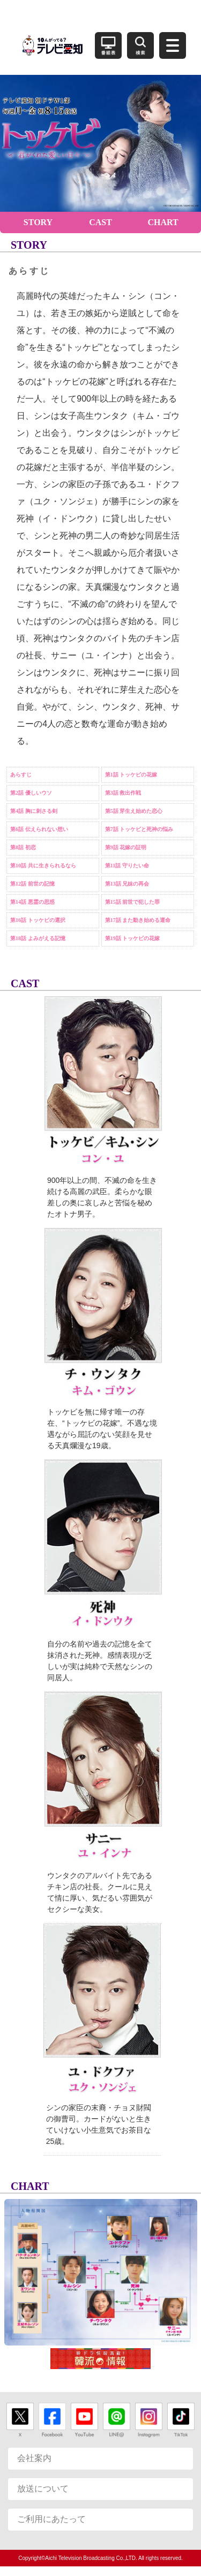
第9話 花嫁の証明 (126, 847)
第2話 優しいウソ (31, 793)
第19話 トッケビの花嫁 (132, 938)
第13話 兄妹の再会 (127, 884)
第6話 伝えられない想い (39, 829)
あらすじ (21, 775)
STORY (38, 222)
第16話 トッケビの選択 (37, 920)
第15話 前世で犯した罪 (132, 902)
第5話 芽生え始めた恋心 (134, 811)
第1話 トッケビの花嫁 (131, 775)
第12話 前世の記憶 (32, 884)
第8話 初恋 (23, 847)
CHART (162, 222)
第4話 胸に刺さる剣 (33, 811)
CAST (100, 222)
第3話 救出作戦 (123, 793)
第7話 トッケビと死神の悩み (139, 829)
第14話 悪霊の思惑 (32, 902)
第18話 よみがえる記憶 (37, 938)
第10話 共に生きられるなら (43, 865)
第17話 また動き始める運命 (138, 920)
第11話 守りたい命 (127, 865)
